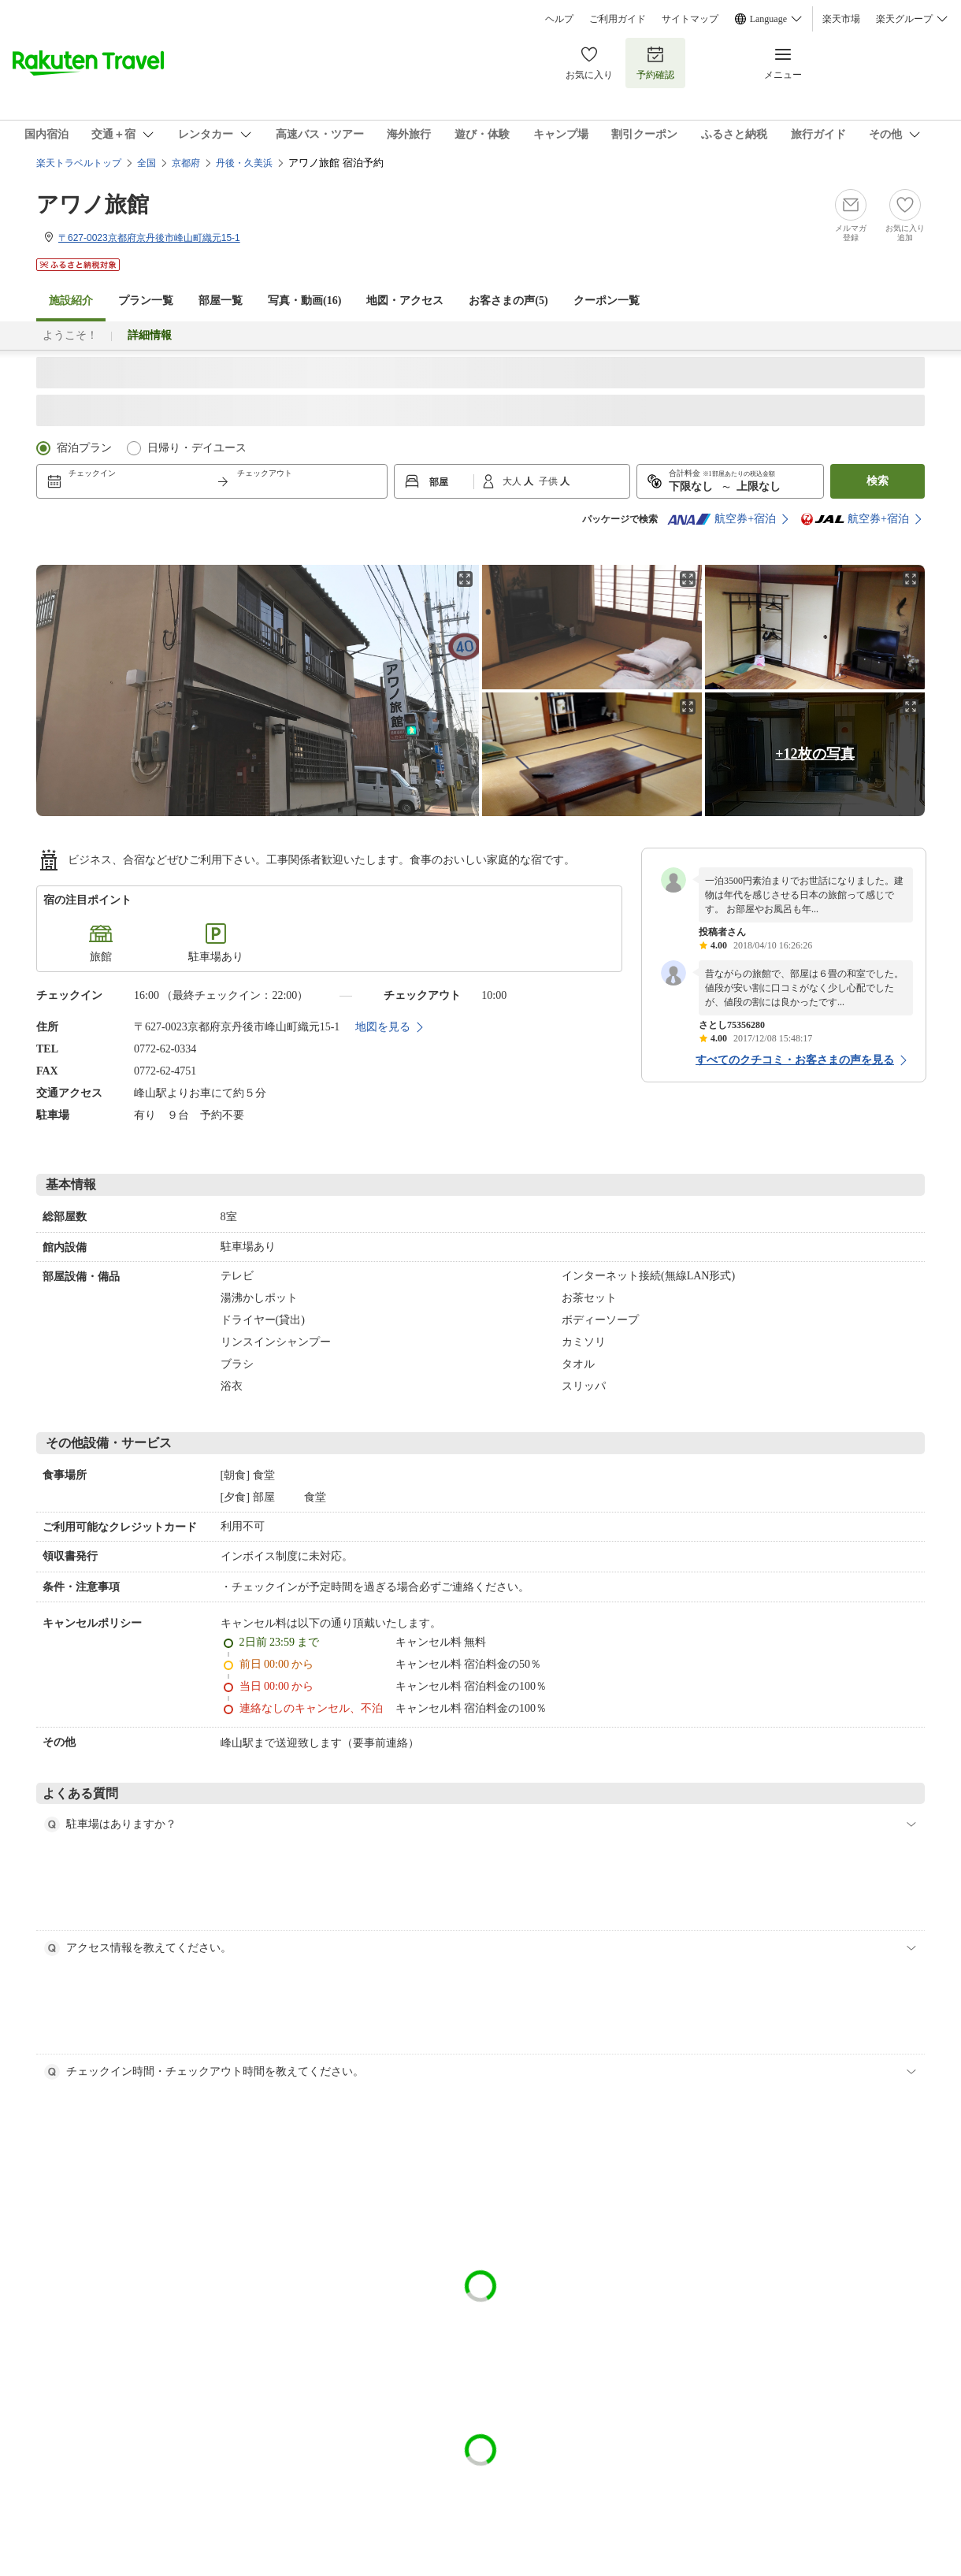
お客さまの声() (508, 300)
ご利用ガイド (617, 18)
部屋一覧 (221, 300)
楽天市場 (841, 18)
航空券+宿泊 (721, 519)
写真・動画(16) (304, 300)
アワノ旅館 (92, 204)
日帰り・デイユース (197, 448)
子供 (549, 481)
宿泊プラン (84, 448)
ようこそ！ (70, 335)
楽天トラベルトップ (78, 163)
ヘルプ (559, 18)
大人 (513, 481)
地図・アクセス (404, 300)
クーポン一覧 (606, 300)
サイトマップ (690, 18)
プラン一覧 (145, 300)
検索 (877, 481)
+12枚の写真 (814, 754)
